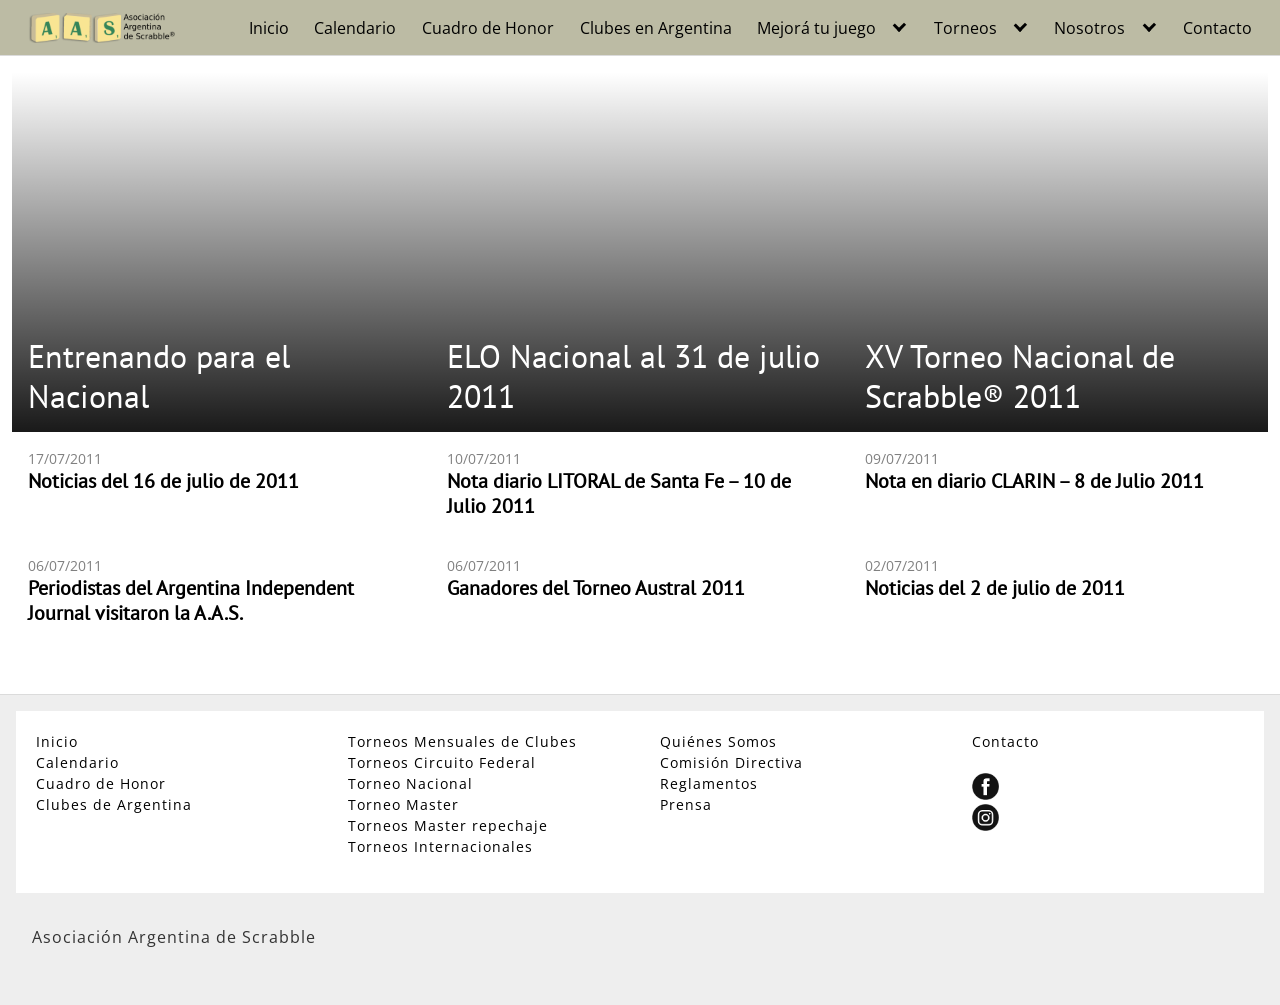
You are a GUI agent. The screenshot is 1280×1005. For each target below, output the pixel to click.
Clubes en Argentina (656, 28)
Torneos (965, 28)
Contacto (1217, 28)
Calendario (355, 28)
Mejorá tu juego (816, 28)
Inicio (269, 28)
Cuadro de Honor (488, 28)
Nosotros (1089, 28)
